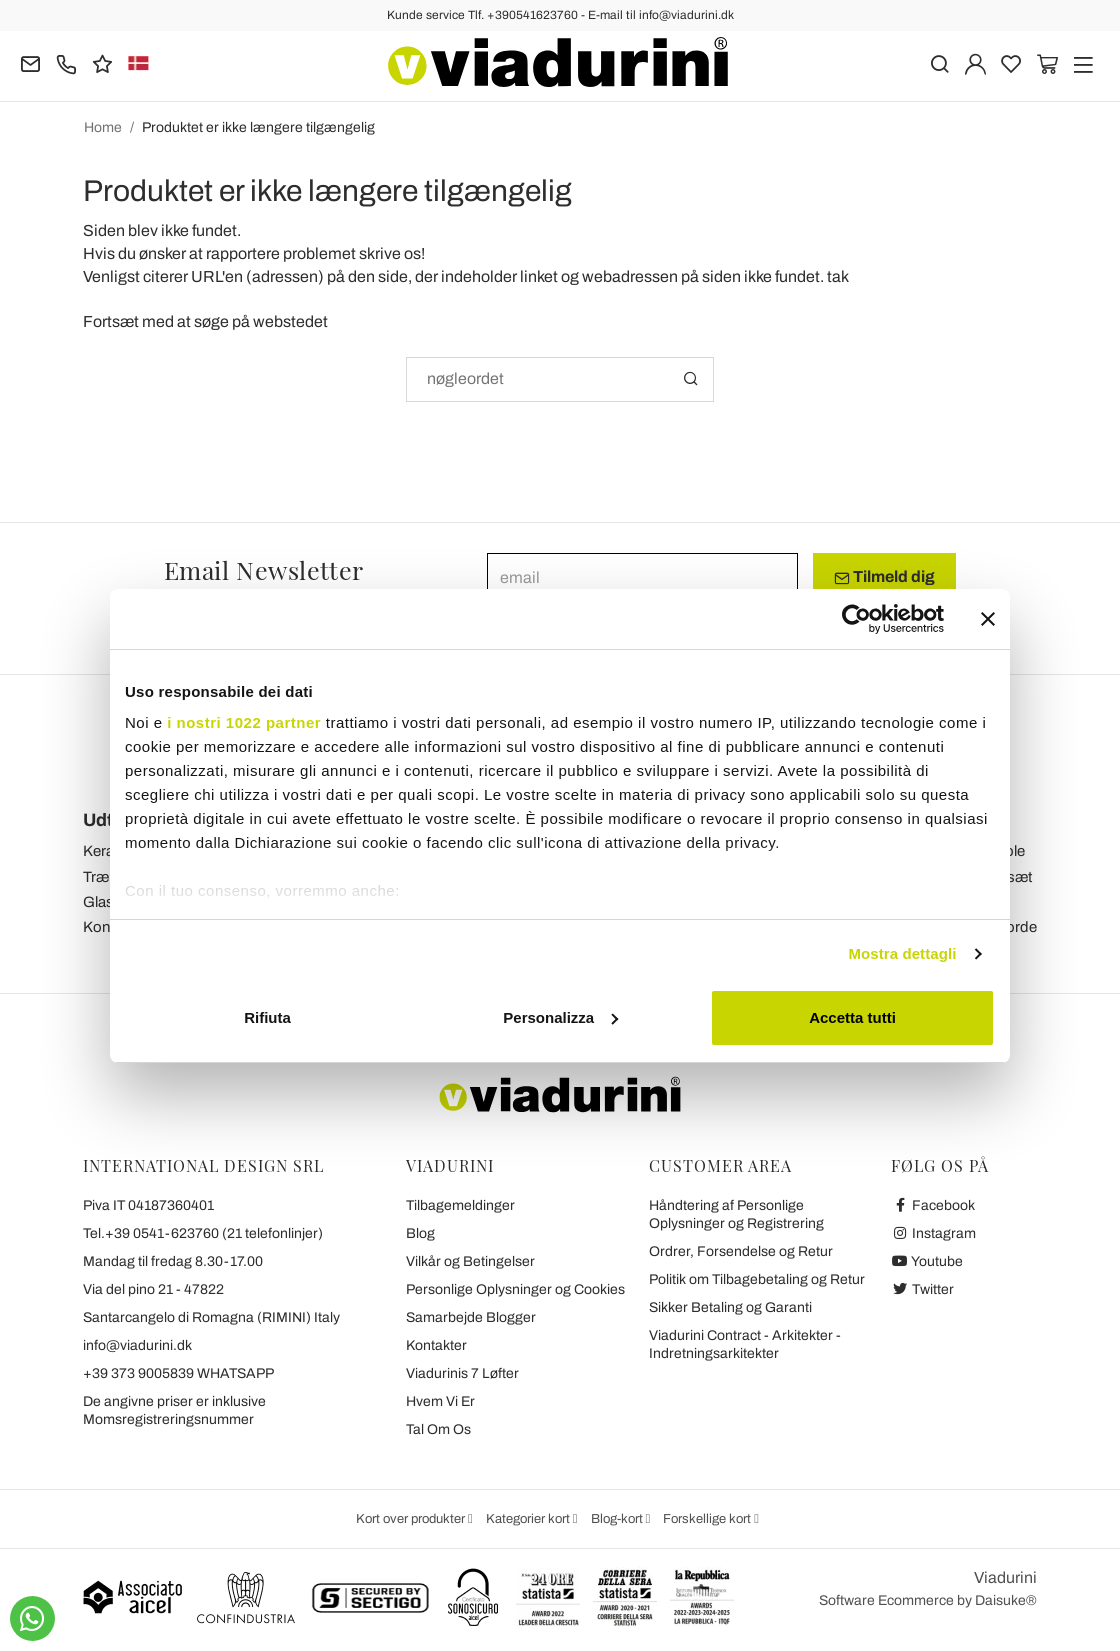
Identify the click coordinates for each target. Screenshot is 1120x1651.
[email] (642, 577)
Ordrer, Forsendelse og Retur (741, 1251)
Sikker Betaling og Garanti (730, 1307)
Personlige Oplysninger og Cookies (515, 1289)
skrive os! (392, 253)
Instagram (933, 1233)
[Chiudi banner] (988, 619)
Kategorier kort (529, 1519)
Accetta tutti (852, 1017)
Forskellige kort (708, 1519)
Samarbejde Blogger (471, 1317)
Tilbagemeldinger (460, 1205)
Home (103, 127)
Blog (420, 1233)
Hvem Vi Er (440, 1401)
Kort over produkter (412, 1519)
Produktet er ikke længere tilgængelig (258, 127)
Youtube (927, 1261)
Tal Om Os (438, 1429)
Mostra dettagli (902, 953)
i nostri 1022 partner (244, 722)
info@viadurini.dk (137, 1345)
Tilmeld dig (884, 577)
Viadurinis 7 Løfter (462, 1373)
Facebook (933, 1205)
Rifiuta (267, 1017)
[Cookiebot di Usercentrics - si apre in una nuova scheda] (856, 619)
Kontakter (436, 1345)
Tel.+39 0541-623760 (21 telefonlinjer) (203, 1233)
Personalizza (560, 1017)
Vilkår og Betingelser (470, 1261)
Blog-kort (618, 1519)
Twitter (922, 1289)
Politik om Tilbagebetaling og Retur (757, 1279)
